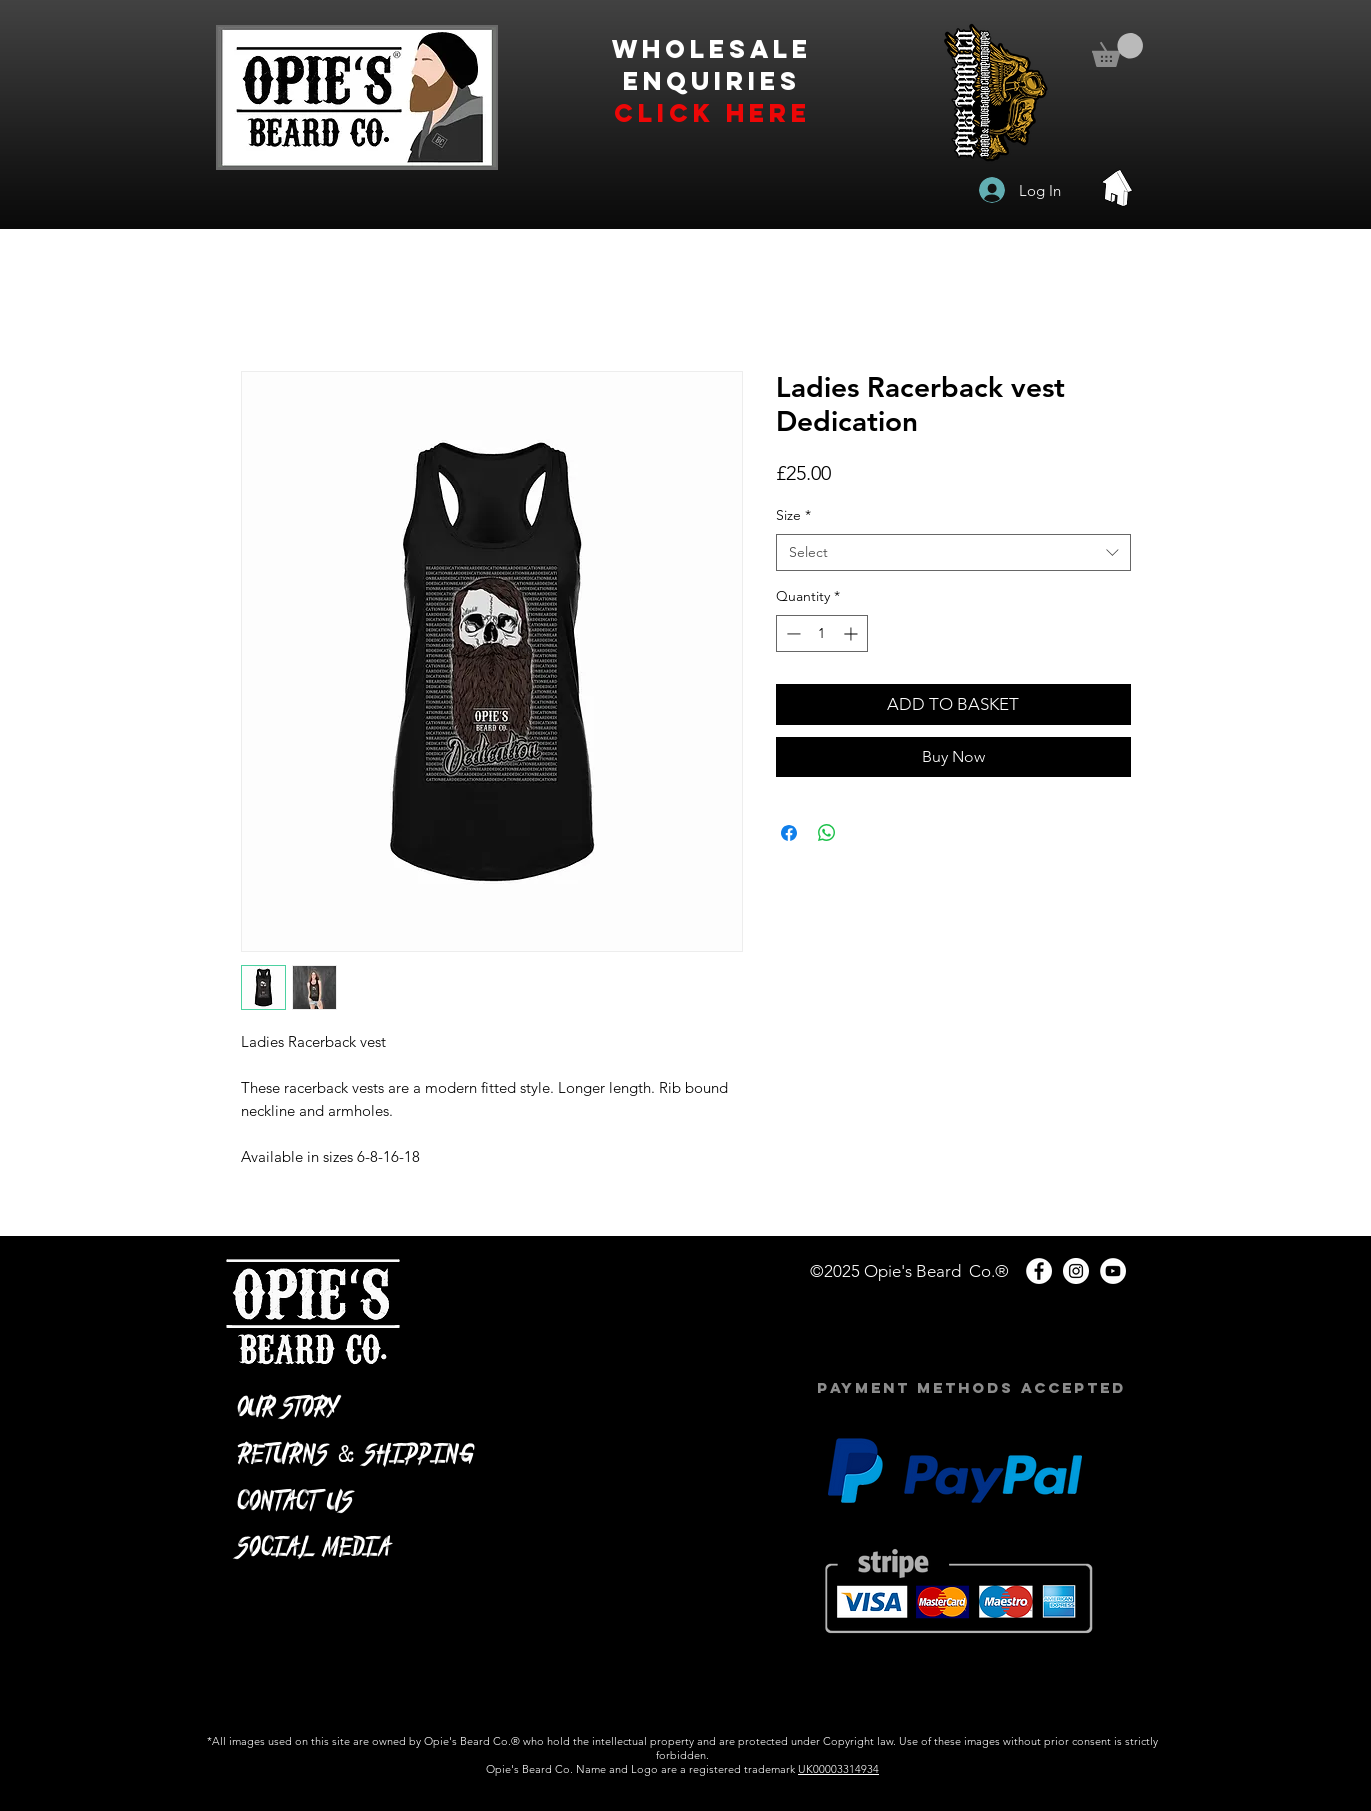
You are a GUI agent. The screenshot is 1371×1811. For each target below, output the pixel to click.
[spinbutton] (822, 633)
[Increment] (852, 633)
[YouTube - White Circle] (1113, 1271)
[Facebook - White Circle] (1039, 1271)
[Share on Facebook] (789, 833)
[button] (1117, 50)
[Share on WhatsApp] (827, 833)
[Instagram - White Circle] (1076, 1271)
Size (793, 515)
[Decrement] (791, 633)
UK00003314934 (838, 1769)
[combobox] (953, 553)
